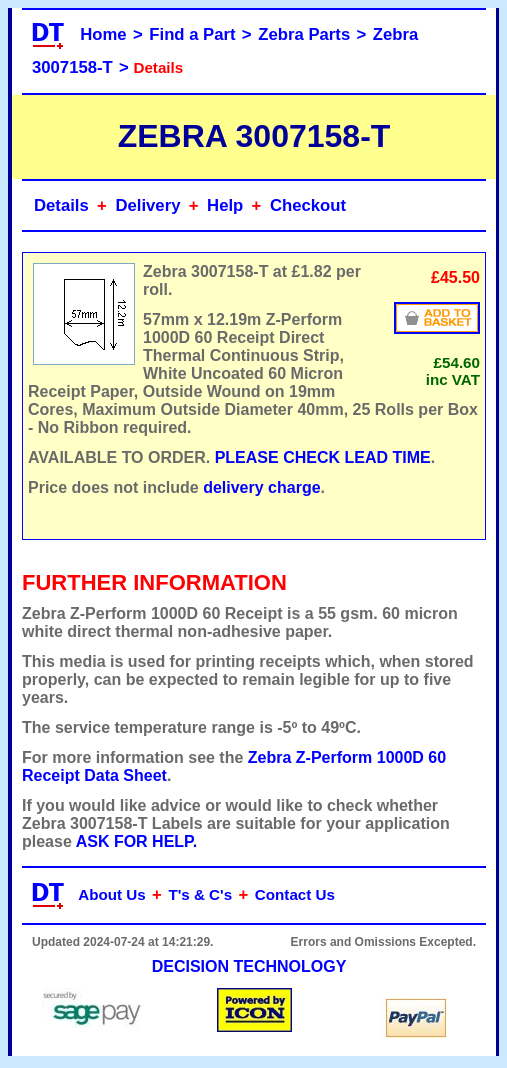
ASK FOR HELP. (137, 841)
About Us (112, 894)
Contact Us (295, 894)
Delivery (147, 205)
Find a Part (192, 34)
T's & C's (200, 894)
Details (61, 205)
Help (225, 205)
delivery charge (261, 487)
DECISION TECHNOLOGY (249, 966)
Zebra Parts (304, 34)
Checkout (308, 205)
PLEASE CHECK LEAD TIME (323, 457)
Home (103, 34)
